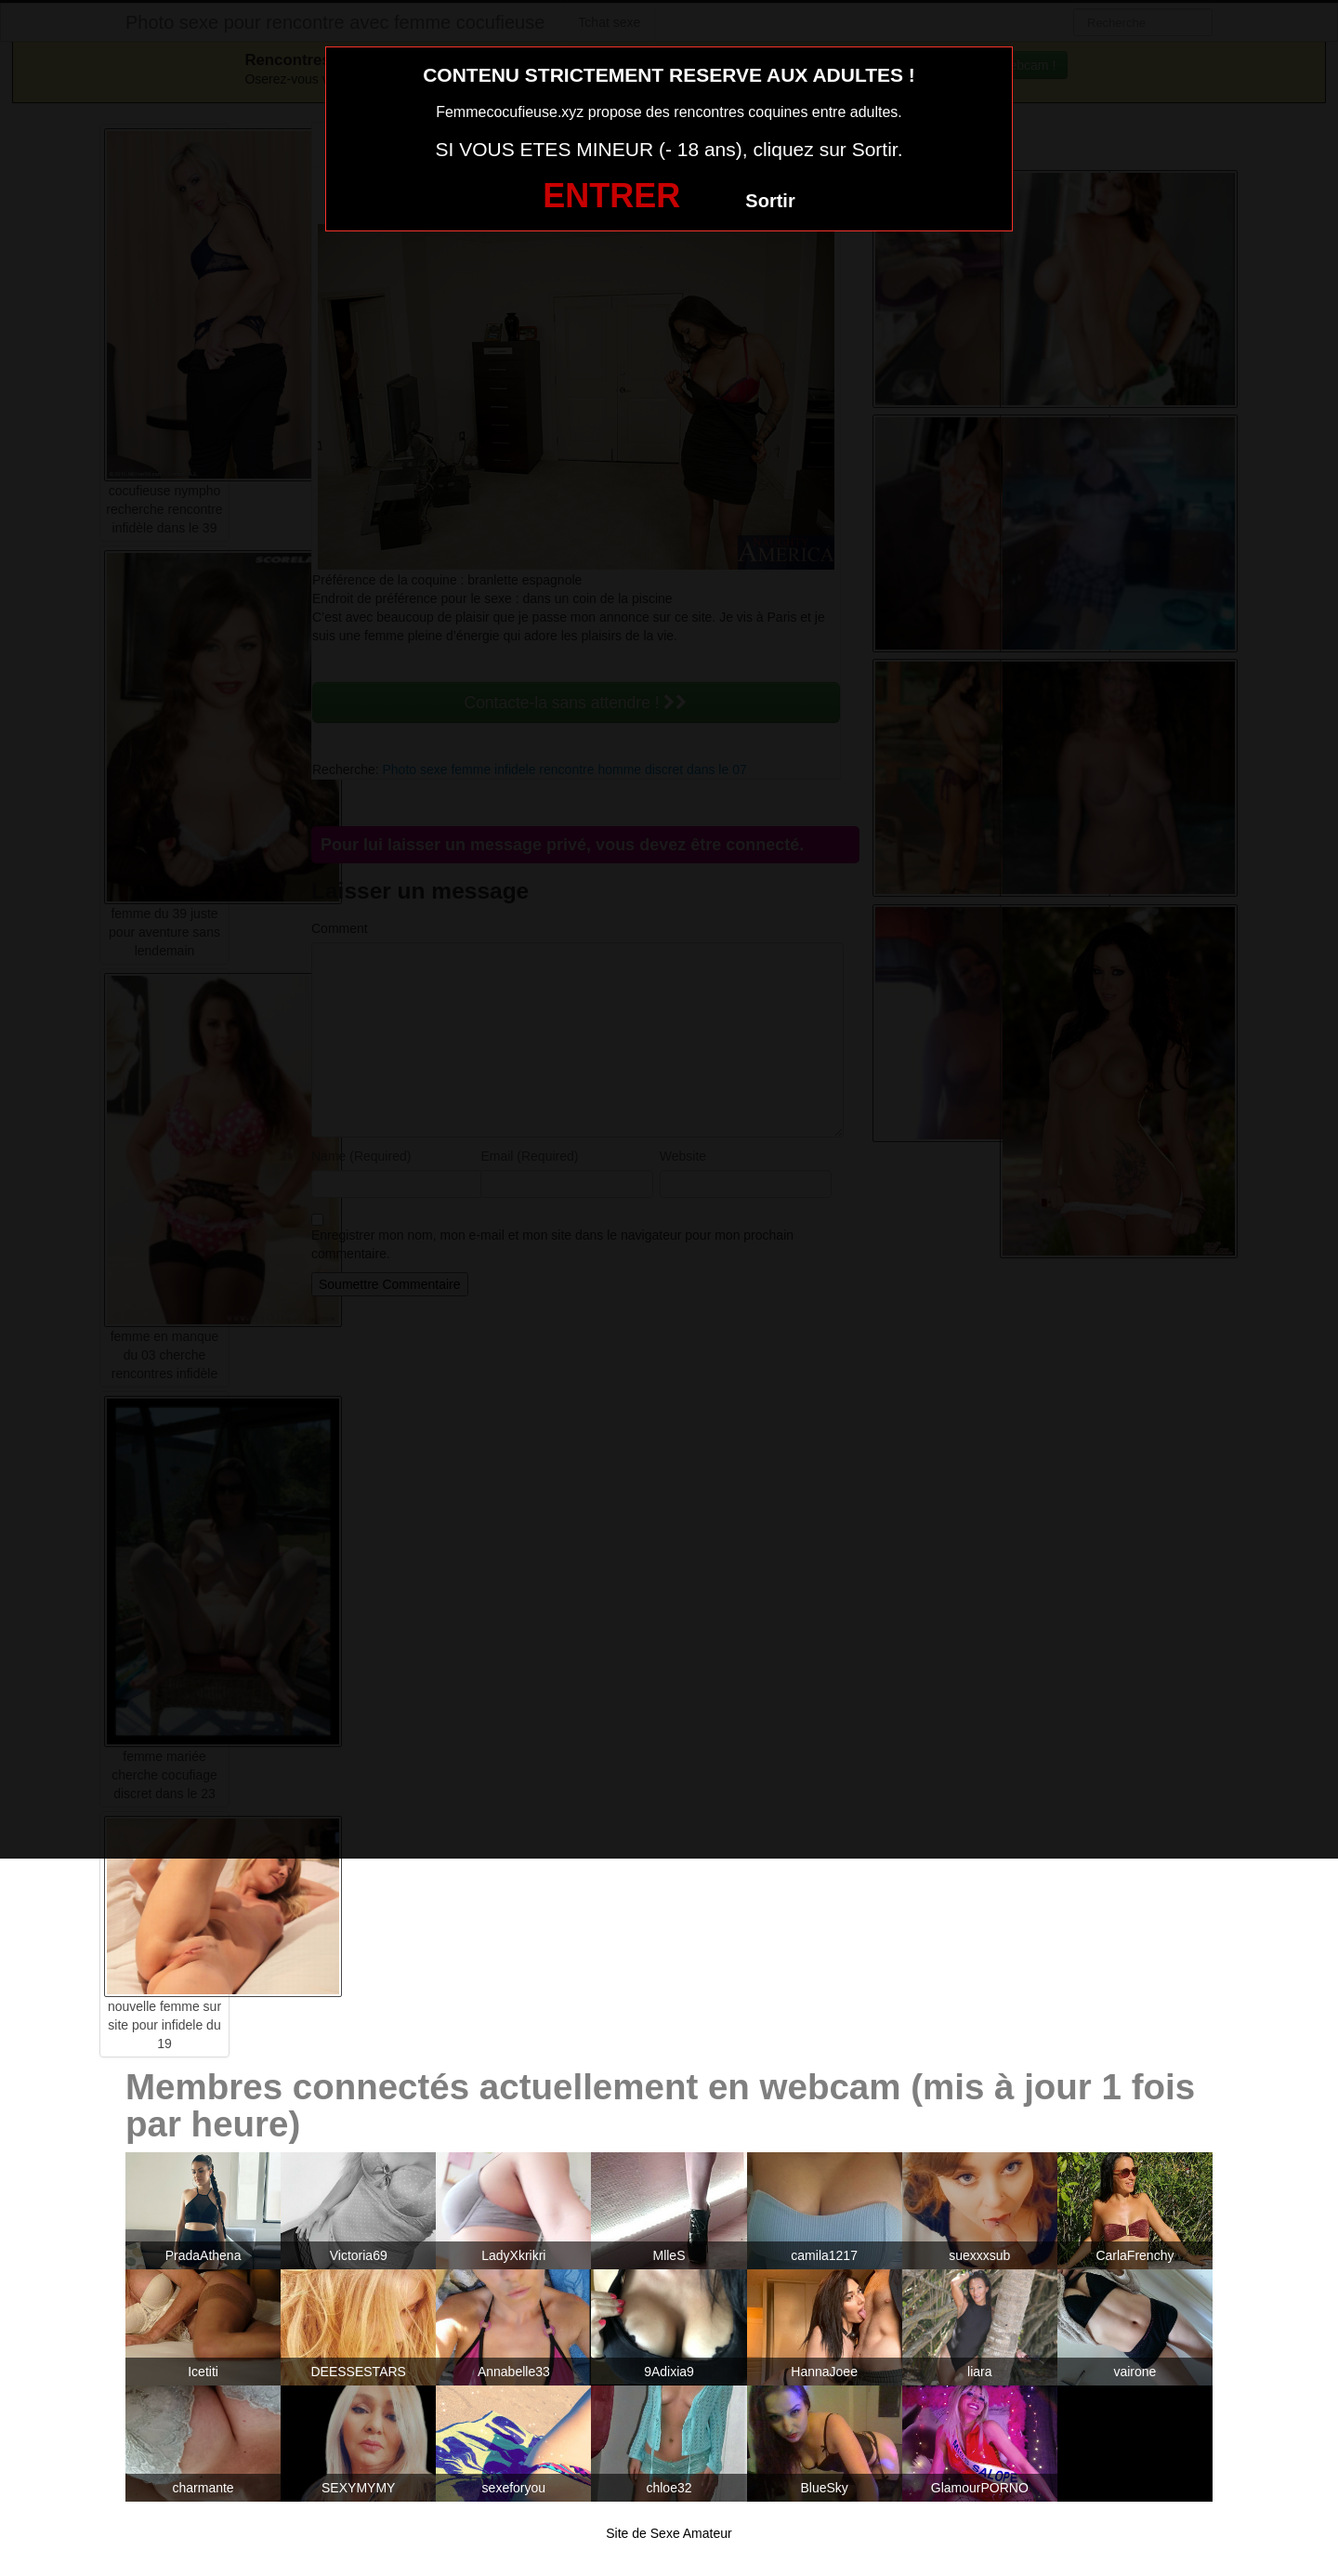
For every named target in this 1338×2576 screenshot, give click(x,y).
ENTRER (611, 196)
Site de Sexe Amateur (668, 2533)
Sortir (769, 201)
